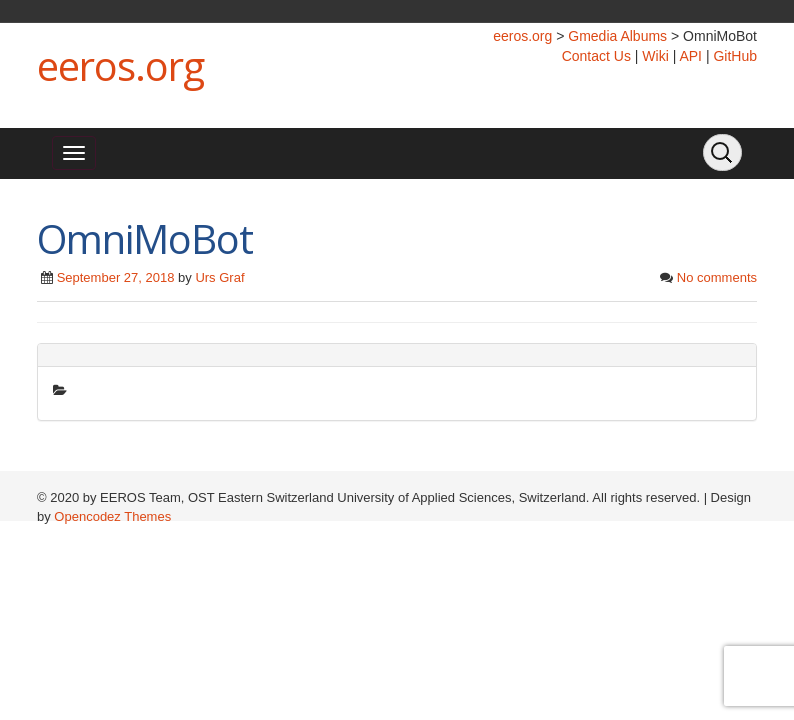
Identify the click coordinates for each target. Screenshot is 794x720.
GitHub (735, 56)
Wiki (655, 56)
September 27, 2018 (116, 277)
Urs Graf (219, 277)
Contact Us (596, 56)
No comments (717, 277)
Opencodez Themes (112, 516)
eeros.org (120, 65)
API (690, 56)
